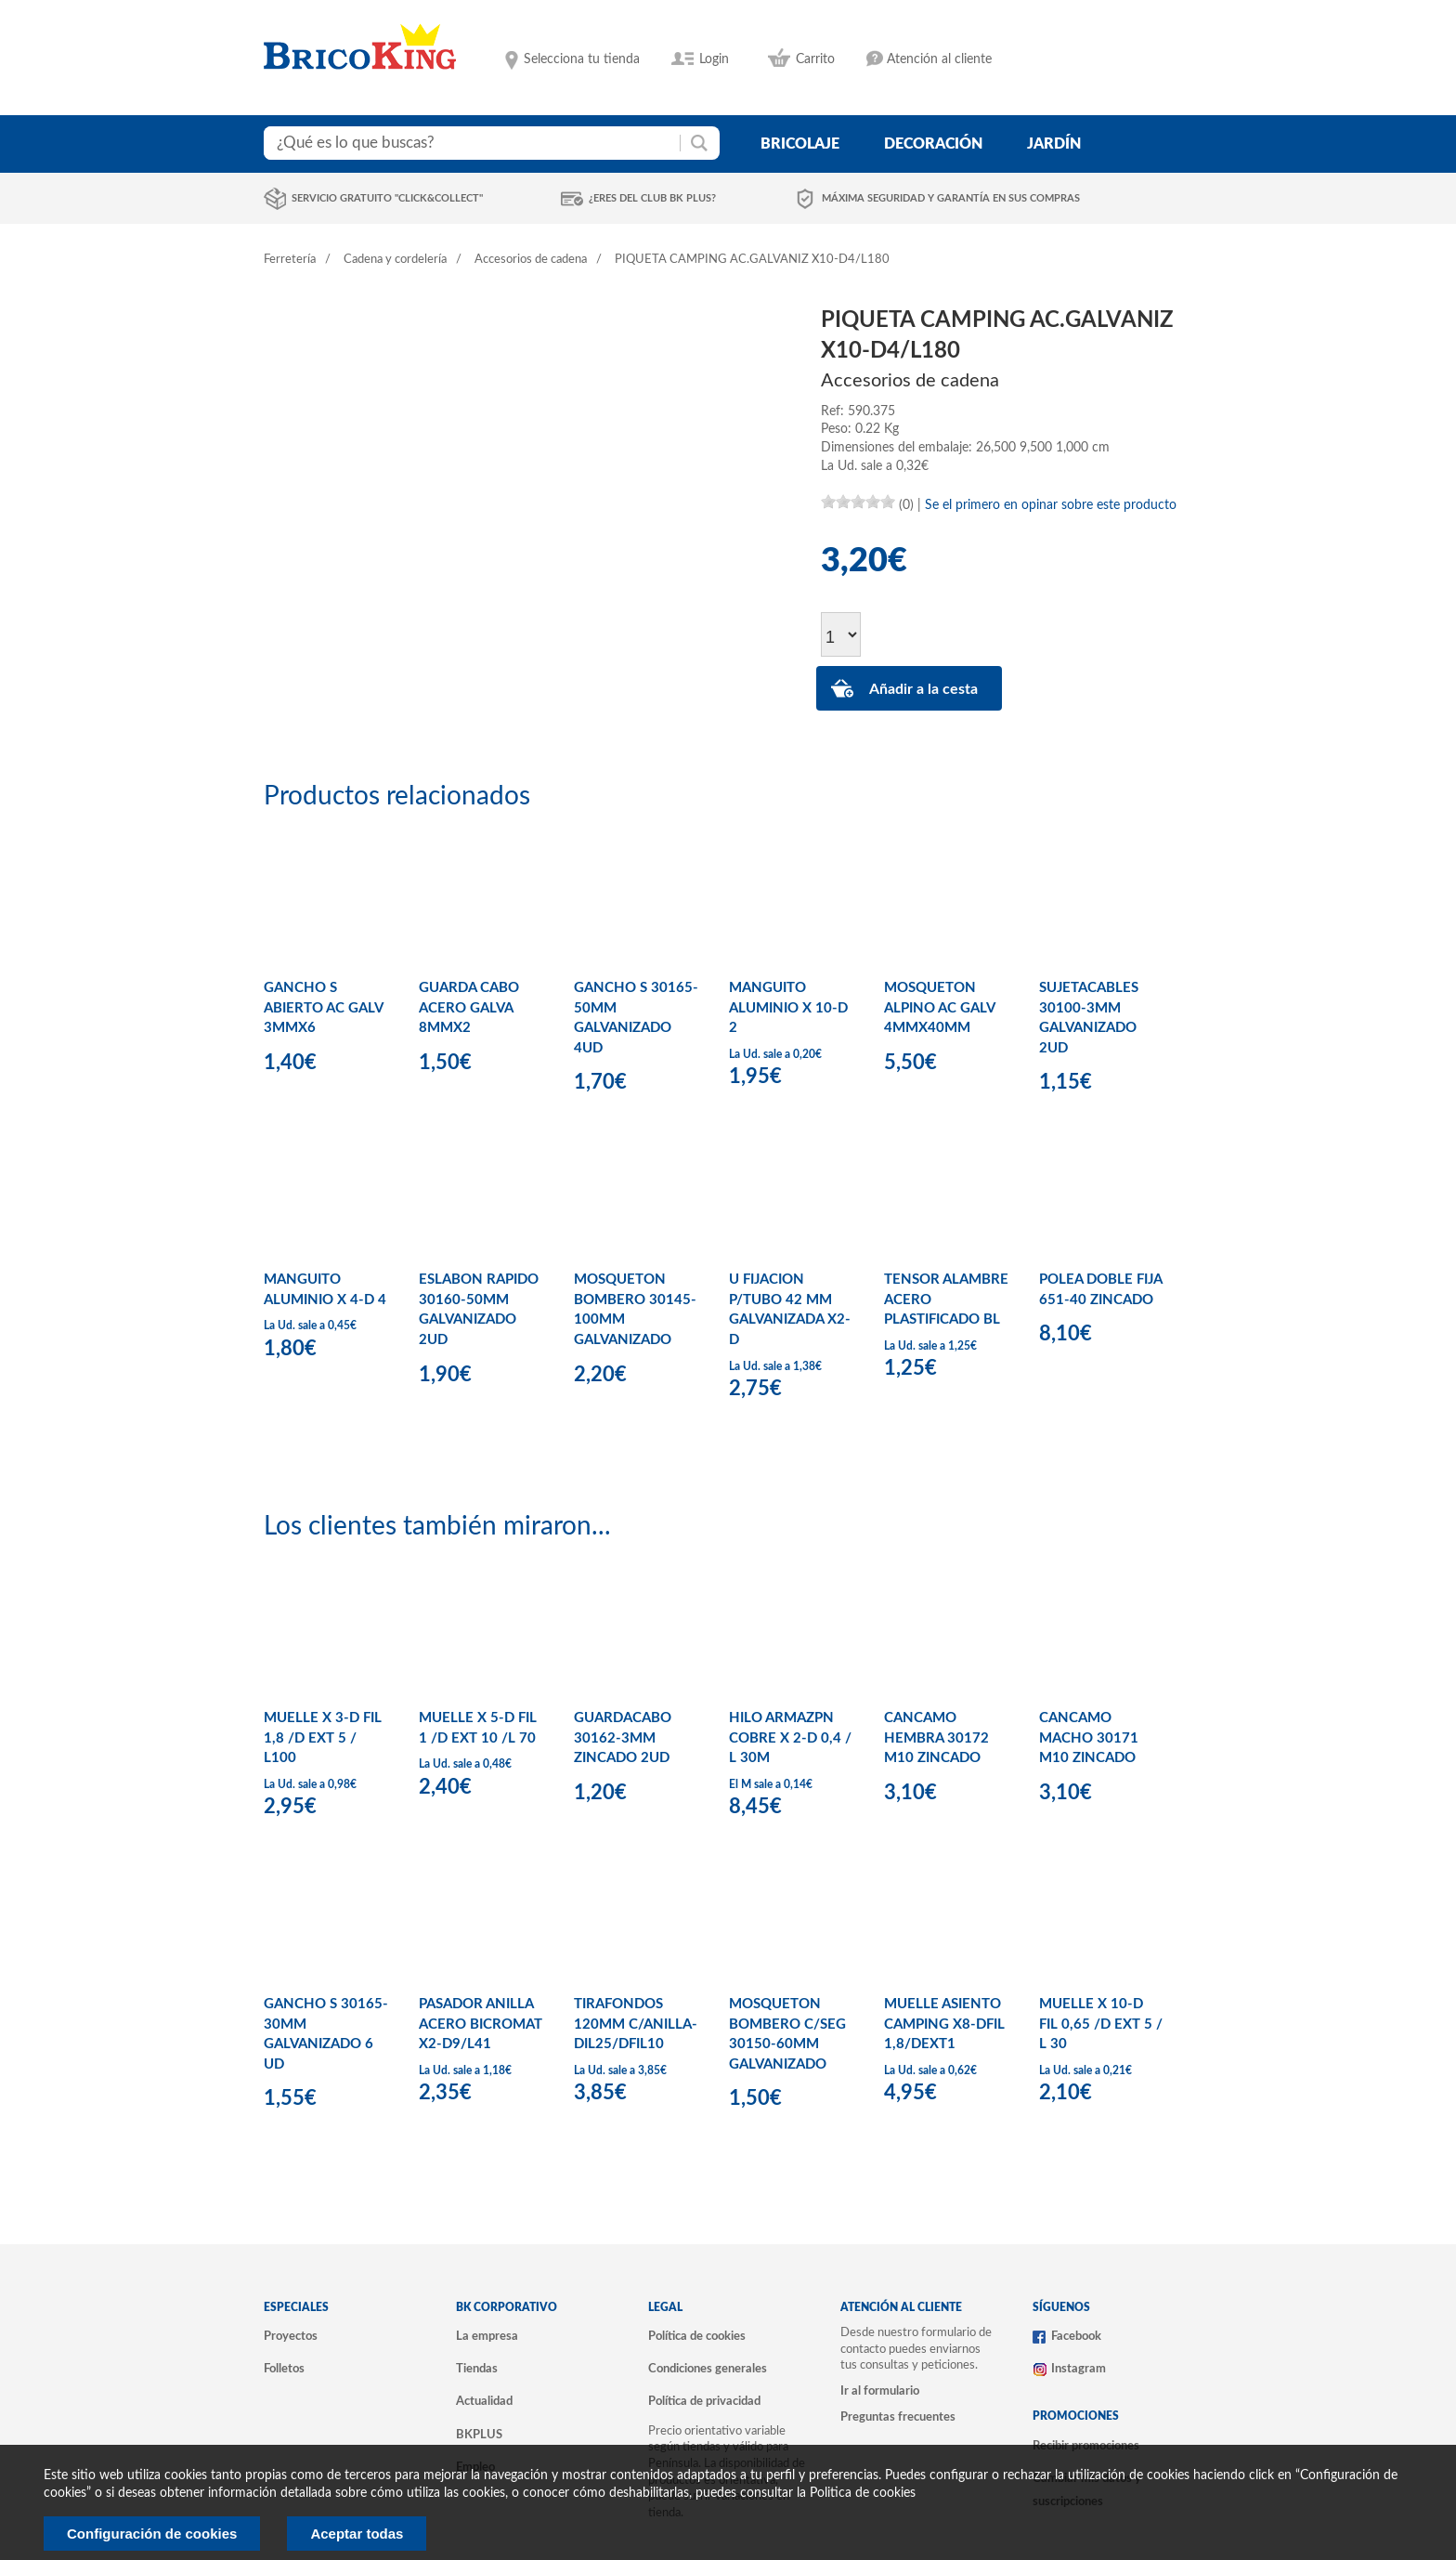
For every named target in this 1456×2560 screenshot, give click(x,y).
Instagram (1078, 2368)
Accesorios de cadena (530, 260)
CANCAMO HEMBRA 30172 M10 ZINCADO (936, 1738)
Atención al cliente (939, 59)
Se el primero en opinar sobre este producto (1050, 505)
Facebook (1076, 2336)
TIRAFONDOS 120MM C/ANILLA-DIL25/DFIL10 (635, 2024)
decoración (933, 144)
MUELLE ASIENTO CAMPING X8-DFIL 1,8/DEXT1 (944, 2024)
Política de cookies (697, 2336)
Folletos (284, 2368)
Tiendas (477, 2368)
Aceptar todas (356, 2533)
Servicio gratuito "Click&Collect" (387, 198)
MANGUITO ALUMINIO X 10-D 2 (788, 1008)
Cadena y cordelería (395, 260)
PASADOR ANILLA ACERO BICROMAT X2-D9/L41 (480, 2024)
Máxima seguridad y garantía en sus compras (951, 198)
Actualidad (484, 2401)
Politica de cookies (863, 2493)
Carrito (815, 59)
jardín (1054, 144)
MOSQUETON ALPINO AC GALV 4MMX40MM (939, 1008)
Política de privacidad (704, 2401)
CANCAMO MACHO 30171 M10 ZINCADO (1088, 1738)
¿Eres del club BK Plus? (652, 198)
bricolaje (799, 144)
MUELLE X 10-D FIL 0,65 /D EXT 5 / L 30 (1101, 2024)
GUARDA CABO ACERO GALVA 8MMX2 (469, 1008)
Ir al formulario (879, 2391)
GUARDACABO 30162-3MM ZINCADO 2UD (622, 1738)
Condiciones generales (707, 2368)
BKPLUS (479, 2434)
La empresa (487, 2336)
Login (714, 59)
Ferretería (290, 260)
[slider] (858, 501)
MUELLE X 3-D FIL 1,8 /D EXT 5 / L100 (323, 1738)
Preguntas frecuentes (898, 2417)
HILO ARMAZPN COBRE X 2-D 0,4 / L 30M (790, 1738)
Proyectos (291, 2336)
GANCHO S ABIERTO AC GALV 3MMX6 (323, 1008)
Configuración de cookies (152, 2533)
